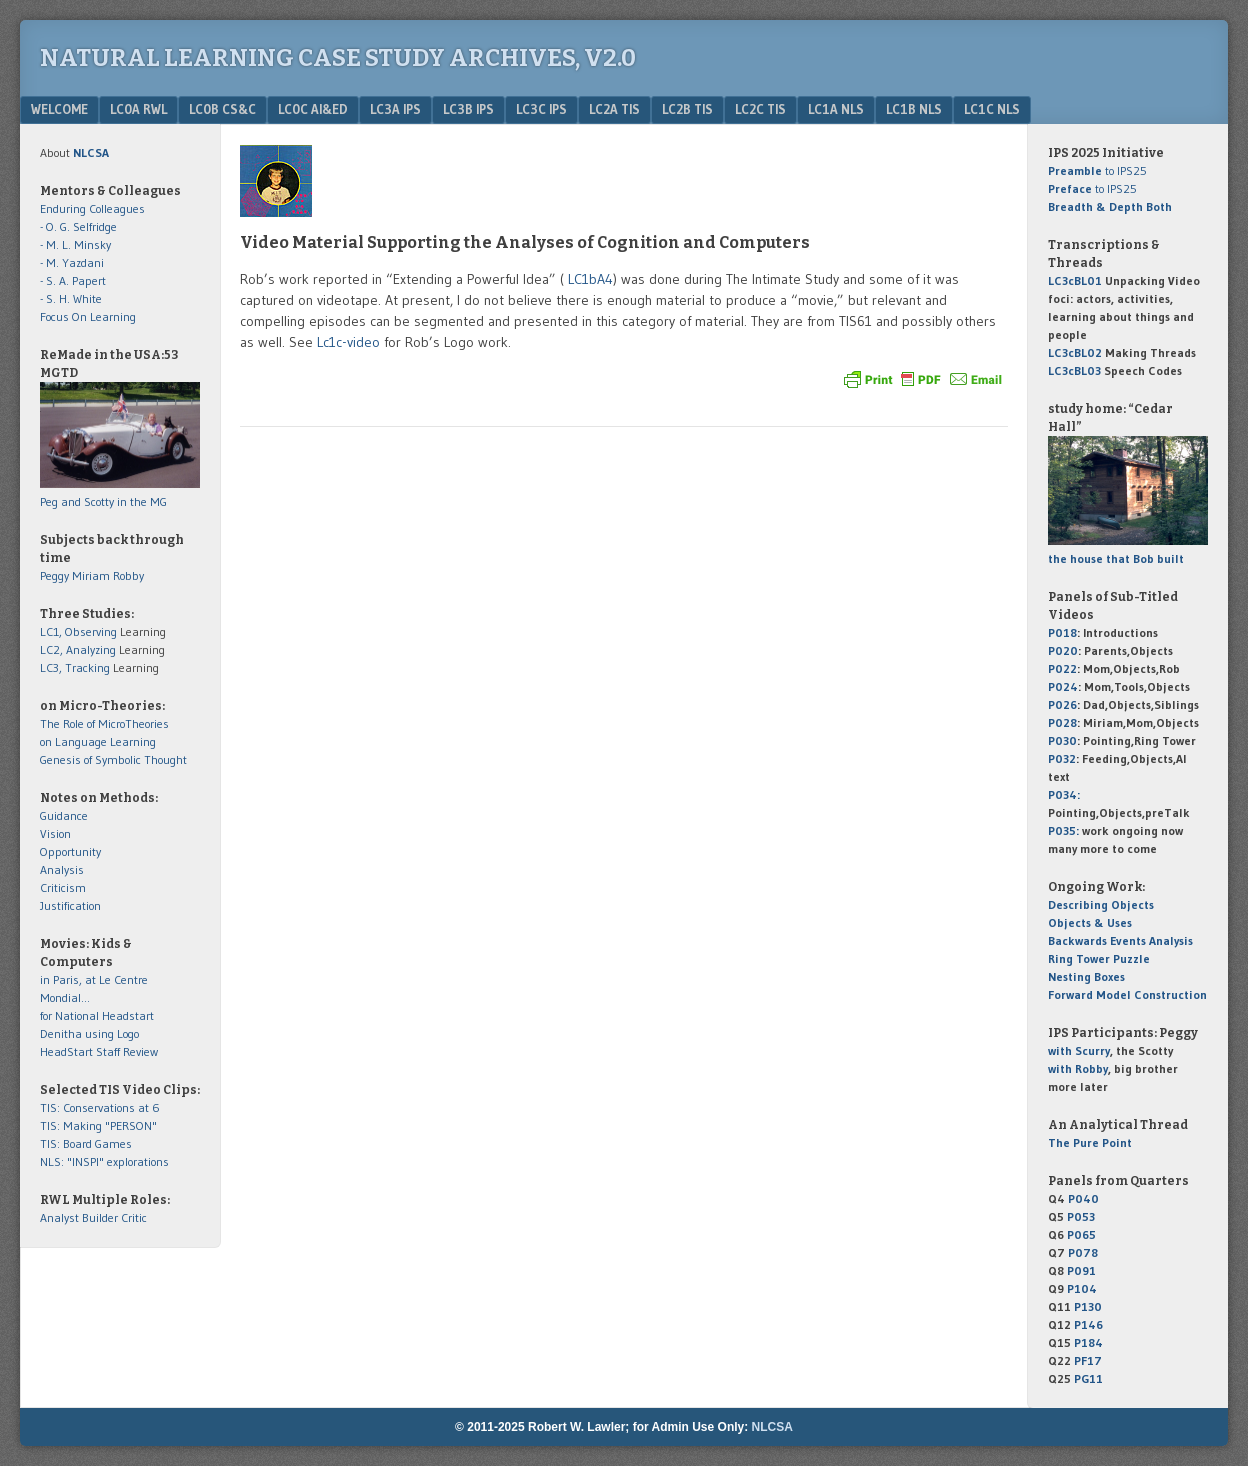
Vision (55, 833)
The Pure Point (1090, 1142)
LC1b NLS (914, 109)
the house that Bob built (1116, 558)
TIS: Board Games (86, 1143)
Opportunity (70, 851)
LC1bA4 (588, 279)
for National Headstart (97, 1015)
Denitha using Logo (89, 1033)
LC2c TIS (760, 109)
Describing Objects (1101, 904)
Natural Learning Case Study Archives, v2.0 (338, 58)
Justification (70, 905)
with (1079, 1050)
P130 (1088, 1306)
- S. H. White (71, 298)
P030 (1062, 740)
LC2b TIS (687, 109)
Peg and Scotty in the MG (103, 501)
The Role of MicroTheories (104, 723)
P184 (1088, 1342)
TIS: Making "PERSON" (98, 1125)
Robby (128, 575)
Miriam (91, 575)
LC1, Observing (78, 631)
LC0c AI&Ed (313, 109)
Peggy (54, 575)
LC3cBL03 (1074, 370)
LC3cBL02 (1075, 352)
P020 (1063, 650)
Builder (100, 1217)
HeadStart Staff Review (99, 1051)
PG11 (1088, 1378)
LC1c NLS (992, 109)
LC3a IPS (395, 109)
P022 (1062, 668)
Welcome (59, 109)
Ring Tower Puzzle (1099, 958)
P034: (1064, 794)
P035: (1065, 830)
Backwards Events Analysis (1120, 940)
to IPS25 (1097, 170)
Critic (134, 1217)
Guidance (64, 815)
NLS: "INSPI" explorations (104, 1161)
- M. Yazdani (72, 262)
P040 (1083, 1198)
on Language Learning (98, 741)
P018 (1062, 632)
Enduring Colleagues (92, 208)
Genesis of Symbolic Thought (113, 759)
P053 (1081, 1216)
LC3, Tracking (75, 667)
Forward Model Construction (1127, 994)
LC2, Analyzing (78, 649)
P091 (1081, 1270)
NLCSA (772, 1427)
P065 (1081, 1234)
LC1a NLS (836, 109)
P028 (1062, 722)
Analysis (62, 869)
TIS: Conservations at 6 (100, 1107)
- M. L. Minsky (75, 244)
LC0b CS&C (222, 109)
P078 (1083, 1252)
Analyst (59, 1217)
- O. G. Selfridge (78, 226)
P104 (1082, 1288)
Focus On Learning (88, 316)
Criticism (63, 887)
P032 (1062, 758)
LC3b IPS (468, 109)
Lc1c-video (348, 342)
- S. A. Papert (73, 280)
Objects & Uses (1090, 922)
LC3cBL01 (1075, 280)
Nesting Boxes (1086, 976)
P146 (1088, 1324)
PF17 (1088, 1360)
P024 (1063, 686)
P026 (1062, 704)
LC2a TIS (614, 109)
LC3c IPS (541, 109)
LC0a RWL (138, 109)
